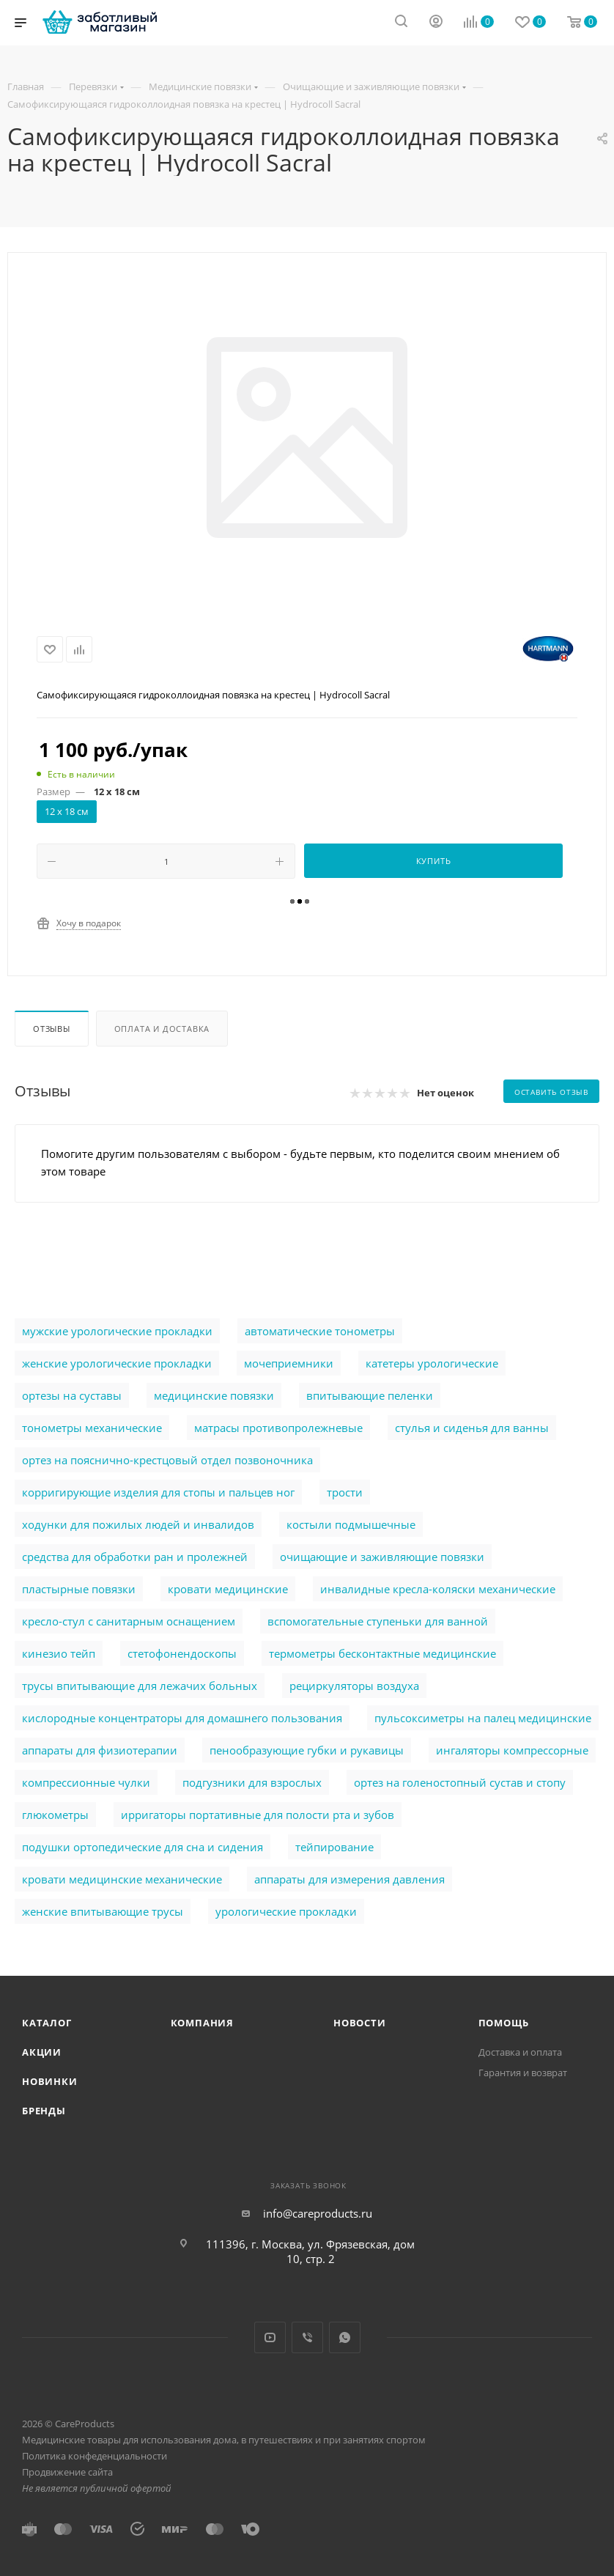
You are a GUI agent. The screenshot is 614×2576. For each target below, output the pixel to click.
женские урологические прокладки (117, 1363)
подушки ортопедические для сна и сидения (142, 1846)
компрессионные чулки (86, 1782)
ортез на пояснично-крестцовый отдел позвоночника (167, 1460)
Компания (202, 2022)
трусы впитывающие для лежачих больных (139, 1685)
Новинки (50, 2081)
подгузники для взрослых (252, 1782)
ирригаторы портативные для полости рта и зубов (257, 1814)
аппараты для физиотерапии (99, 1750)
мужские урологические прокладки (117, 1331)
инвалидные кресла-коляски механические (437, 1589)
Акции (42, 2052)
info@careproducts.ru (317, 2213)
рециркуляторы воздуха (354, 1685)
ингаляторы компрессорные (512, 1750)
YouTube (270, 2337)
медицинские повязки (214, 1395)
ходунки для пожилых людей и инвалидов (138, 1524)
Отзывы (51, 1028)
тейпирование (334, 1846)
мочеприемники (288, 1363)
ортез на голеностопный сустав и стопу (460, 1782)
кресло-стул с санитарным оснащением (128, 1621)
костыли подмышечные (350, 1524)
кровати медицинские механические (122, 1879)
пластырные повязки (79, 1589)
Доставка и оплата (520, 2052)
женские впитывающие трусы (102, 1911)
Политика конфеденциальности (94, 2455)
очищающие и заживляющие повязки (382, 1556)
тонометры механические (92, 1427)
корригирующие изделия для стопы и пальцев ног (158, 1492)
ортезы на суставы (72, 1395)
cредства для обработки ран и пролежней (135, 1556)
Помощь (503, 2022)
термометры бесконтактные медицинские (382, 1653)
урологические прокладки (286, 1911)
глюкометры (55, 1814)
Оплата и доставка (162, 1028)
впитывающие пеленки (369, 1395)
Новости (359, 2022)
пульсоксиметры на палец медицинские (482, 1717)
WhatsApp (344, 2337)
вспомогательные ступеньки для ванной (377, 1621)
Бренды (44, 2110)
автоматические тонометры (320, 1331)
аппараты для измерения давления (349, 1879)
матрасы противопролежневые (278, 1427)
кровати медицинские (228, 1589)
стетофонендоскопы (182, 1653)
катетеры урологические (432, 1363)
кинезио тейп (58, 1653)
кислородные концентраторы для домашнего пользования (182, 1717)
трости (345, 1492)
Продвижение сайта (67, 2472)
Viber (307, 2337)
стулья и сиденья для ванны (472, 1427)
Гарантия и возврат (522, 2072)
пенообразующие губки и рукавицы (307, 1750)
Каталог (47, 2022)
